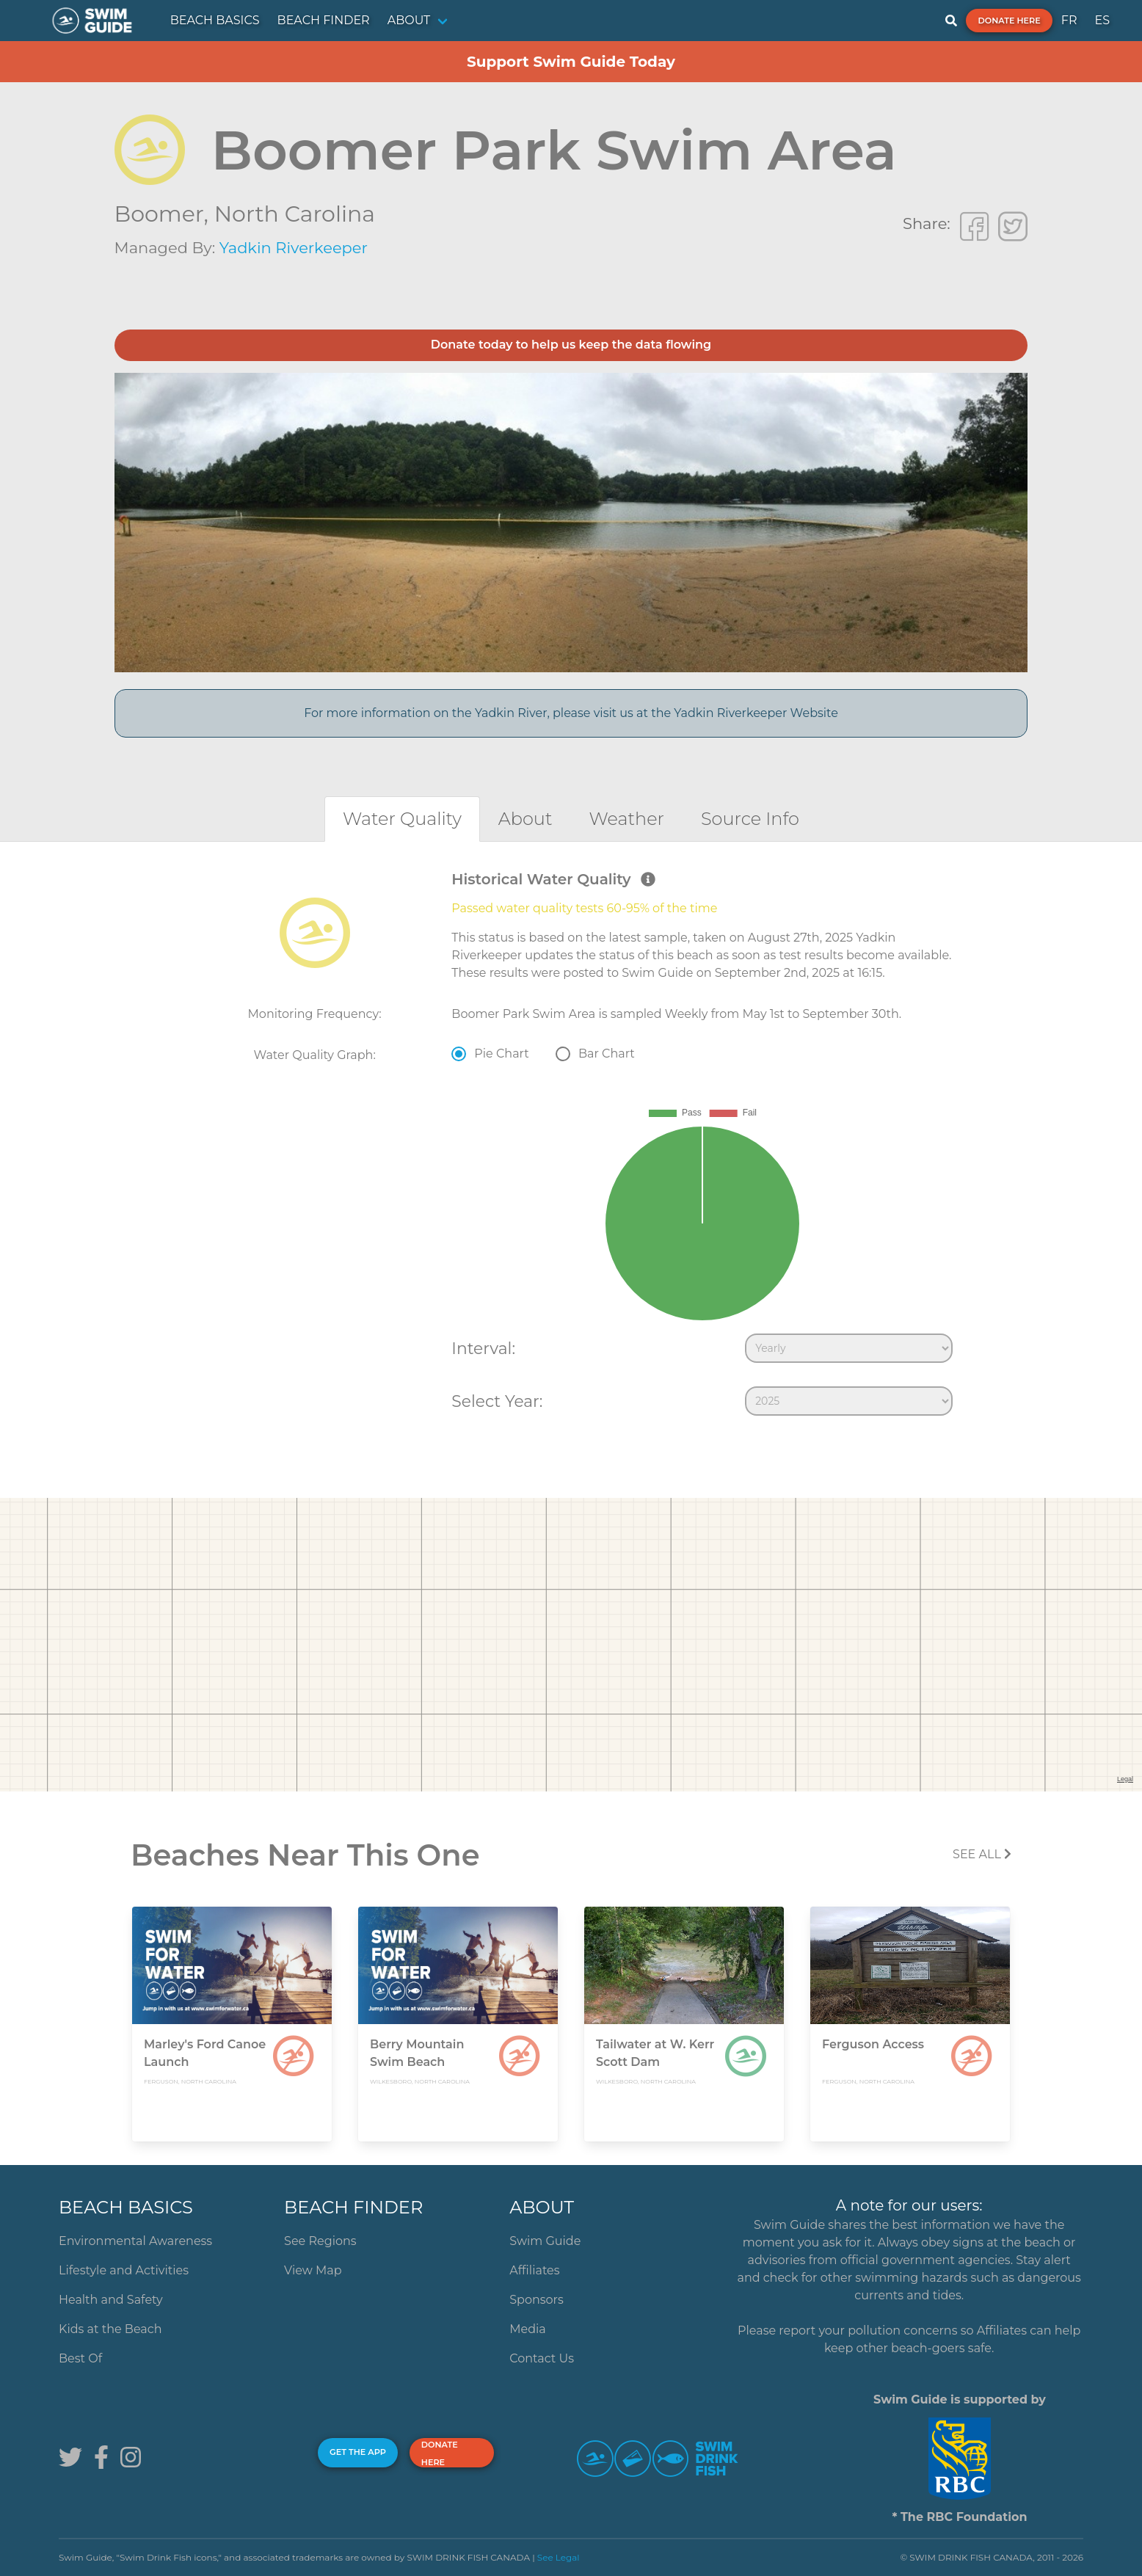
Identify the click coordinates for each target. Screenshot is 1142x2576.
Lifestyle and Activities (124, 2270)
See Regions (320, 2241)
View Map (313, 2270)
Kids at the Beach (110, 2329)
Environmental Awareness (135, 2241)
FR (1069, 20)
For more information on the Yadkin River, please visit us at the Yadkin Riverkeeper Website (571, 713)
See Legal (558, 2557)
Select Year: (496, 1401)
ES (1102, 20)
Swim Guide (545, 2241)
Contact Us (541, 2358)
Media (527, 2329)
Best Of (80, 2358)
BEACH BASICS (215, 20)
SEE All (982, 1854)
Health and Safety (111, 2300)
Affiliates (534, 2270)
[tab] (402, 818)
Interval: (483, 1348)
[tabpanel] (571, 1146)
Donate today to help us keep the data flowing (571, 345)
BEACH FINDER (323, 20)
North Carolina (294, 214)
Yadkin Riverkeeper (293, 248)
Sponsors (536, 2300)
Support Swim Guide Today (571, 61)
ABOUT (409, 20)
